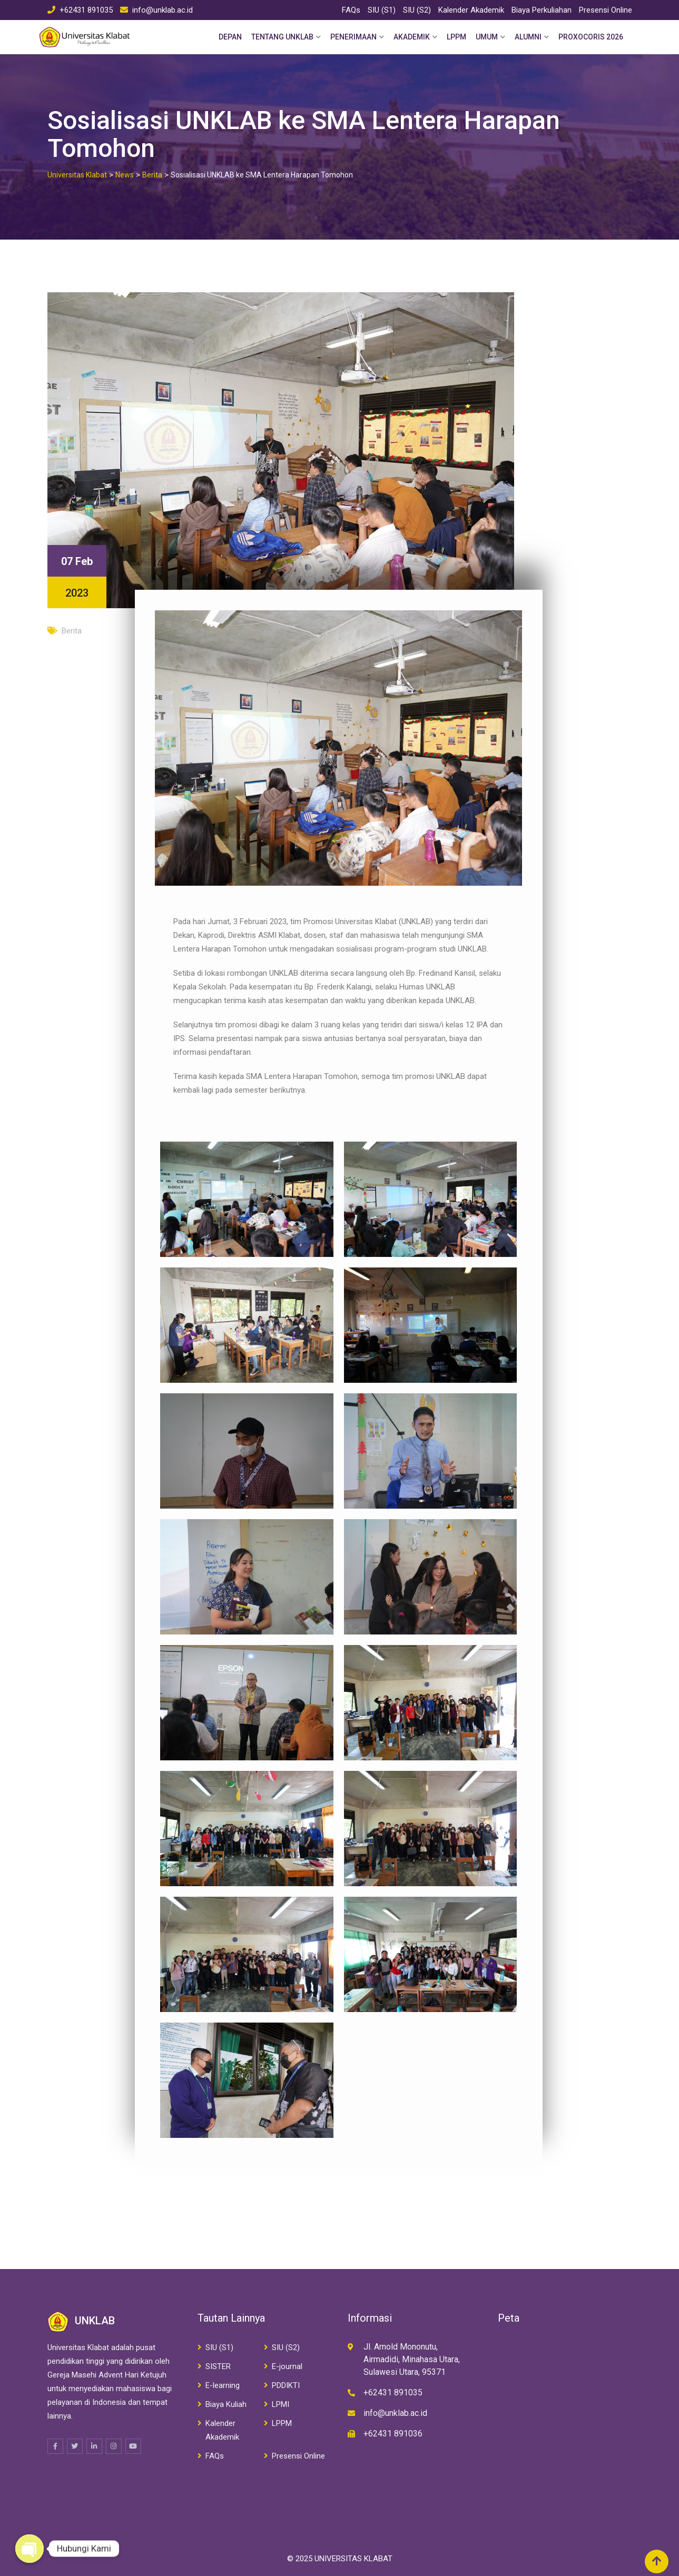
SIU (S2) (417, 10)
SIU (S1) (382, 10)
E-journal (287, 2366)
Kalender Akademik (471, 10)
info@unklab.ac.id (162, 10)
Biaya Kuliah (226, 2404)
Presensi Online (605, 10)
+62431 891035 (86, 10)
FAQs (351, 10)
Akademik (411, 37)
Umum (487, 37)
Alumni (528, 37)
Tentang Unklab (282, 37)
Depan (230, 37)
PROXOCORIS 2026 (590, 37)
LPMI (280, 2404)
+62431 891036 (392, 2434)
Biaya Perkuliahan (541, 10)
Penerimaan (353, 37)
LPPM (456, 37)
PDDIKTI (286, 2385)
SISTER (218, 2366)
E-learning (222, 2385)
